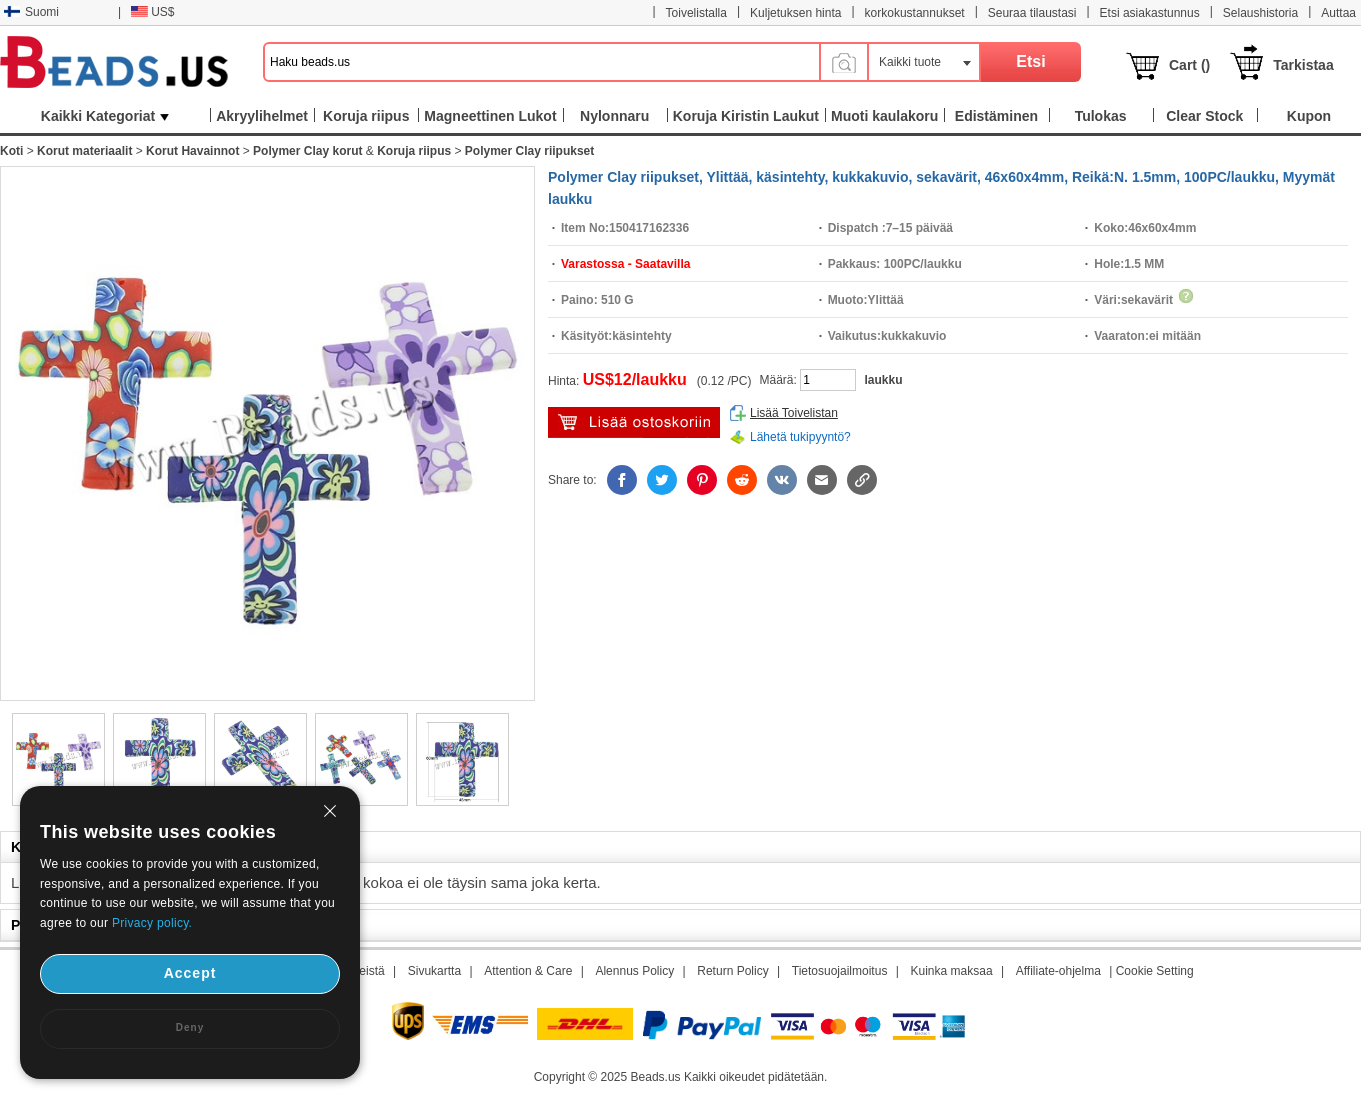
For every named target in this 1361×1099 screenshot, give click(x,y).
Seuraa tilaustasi (1032, 13)
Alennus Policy (634, 971)
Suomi (31, 12)
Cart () (1189, 65)
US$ (152, 12)
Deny (190, 1027)
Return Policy (732, 971)
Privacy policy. (152, 923)
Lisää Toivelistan (794, 413)
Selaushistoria (1260, 13)
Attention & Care (528, 971)
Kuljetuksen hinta (795, 13)
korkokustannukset (915, 13)
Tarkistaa (1303, 65)
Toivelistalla (696, 13)
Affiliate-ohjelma (1058, 971)
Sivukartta (434, 971)
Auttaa (1338, 13)
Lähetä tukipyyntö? (800, 437)
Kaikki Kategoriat (105, 116)
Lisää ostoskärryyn (634, 422)
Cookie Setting (1155, 971)
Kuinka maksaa (952, 971)
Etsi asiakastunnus (1150, 13)
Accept (190, 973)
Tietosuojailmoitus (840, 971)
